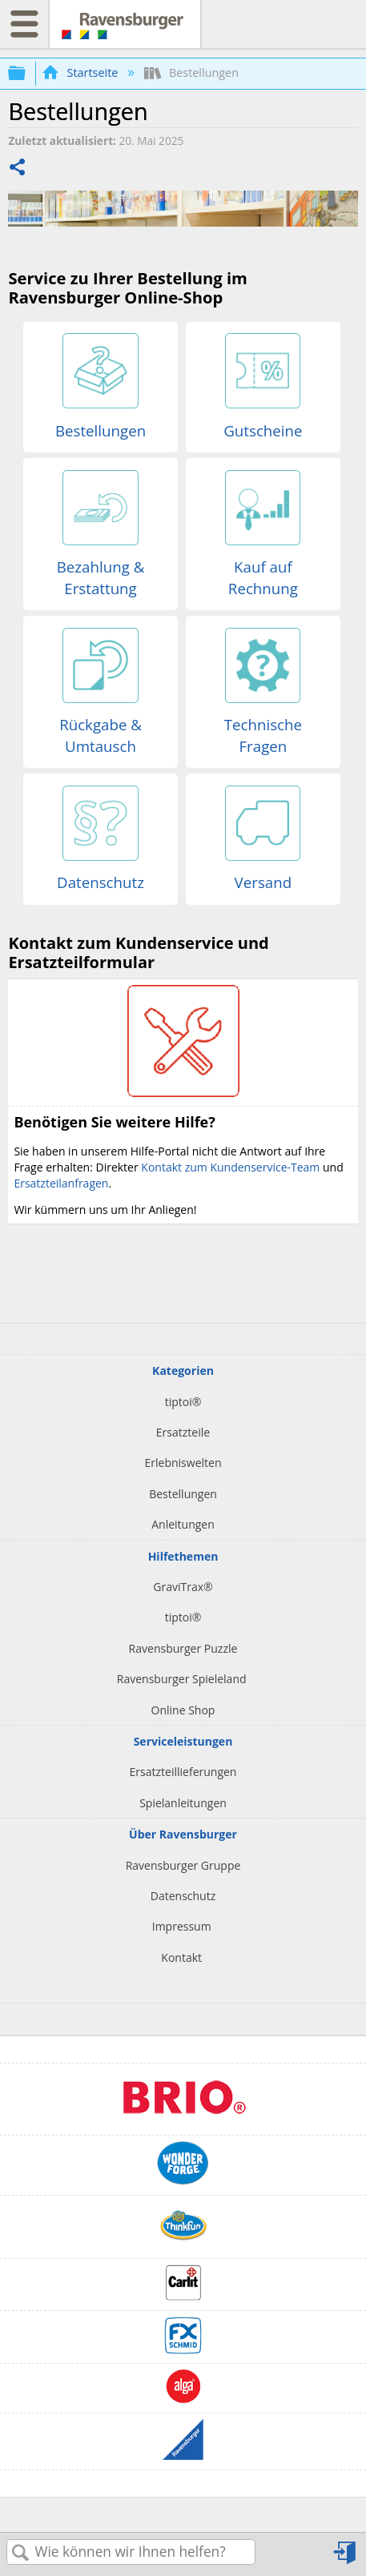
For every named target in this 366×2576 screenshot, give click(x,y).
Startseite (81, 72)
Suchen (20, 2553)
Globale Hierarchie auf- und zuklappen (27, 73)
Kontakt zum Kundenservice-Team (230, 1167)
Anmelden (346, 2553)
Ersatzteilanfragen (61, 1183)
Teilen (18, 168)
